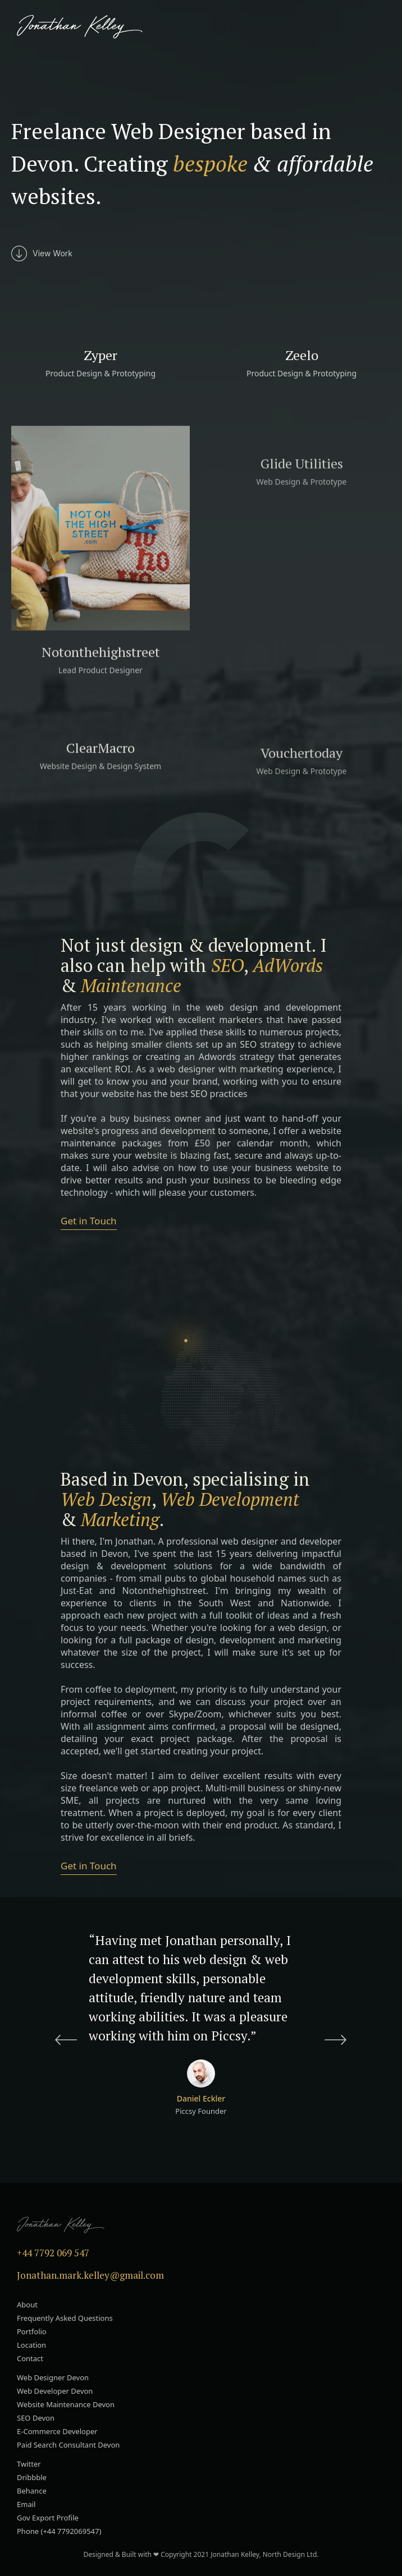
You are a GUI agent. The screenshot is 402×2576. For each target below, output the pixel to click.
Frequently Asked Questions (65, 2318)
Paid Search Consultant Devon (68, 2445)
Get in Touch (89, 1221)
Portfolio (32, 2331)
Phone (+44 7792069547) (59, 2531)
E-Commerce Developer (57, 2431)
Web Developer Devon (55, 2391)
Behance (32, 2491)
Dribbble (32, 2477)
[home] (77, 27)
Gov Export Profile (48, 2518)
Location (31, 2345)
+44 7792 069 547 (53, 2252)
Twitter (29, 2464)
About (27, 2304)
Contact (30, 2358)
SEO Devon (35, 2418)
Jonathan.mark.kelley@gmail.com (90, 2275)
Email (26, 2504)
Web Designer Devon (53, 2377)
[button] (381, 27)
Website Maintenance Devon (66, 2404)
